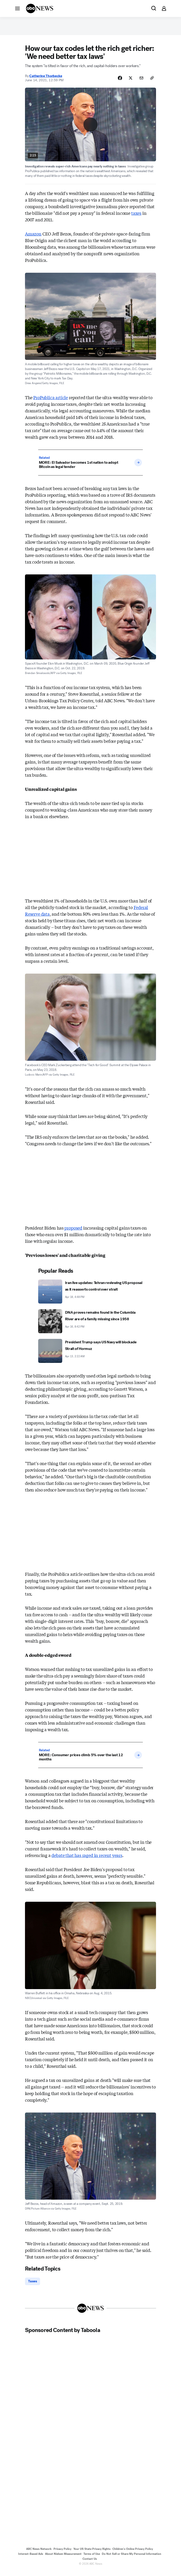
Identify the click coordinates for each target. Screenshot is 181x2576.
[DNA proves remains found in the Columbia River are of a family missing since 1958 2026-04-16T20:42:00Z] (90, 1325)
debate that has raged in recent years (86, 1859)
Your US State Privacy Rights (92, 2554)
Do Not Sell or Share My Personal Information (131, 2559)
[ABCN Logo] (39, 8)
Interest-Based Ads (30, 2559)
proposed (73, 1232)
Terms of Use (91, 2559)
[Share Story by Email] (139, 81)
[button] (17, 8)
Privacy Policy (62, 2554)
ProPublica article (50, 401)
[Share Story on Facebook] (116, 81)
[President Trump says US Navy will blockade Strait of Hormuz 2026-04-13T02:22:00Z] (90, 1355)
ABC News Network (39, 2554)
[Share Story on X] (127, 81)
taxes (136, 217)
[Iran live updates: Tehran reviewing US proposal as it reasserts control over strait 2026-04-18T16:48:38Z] (90, 1296)
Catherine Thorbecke (45, 79)
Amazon (33, 238)
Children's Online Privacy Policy (132, 2554)
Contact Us (89, 2564)
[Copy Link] (151, 81)
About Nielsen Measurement (63, 2559)
